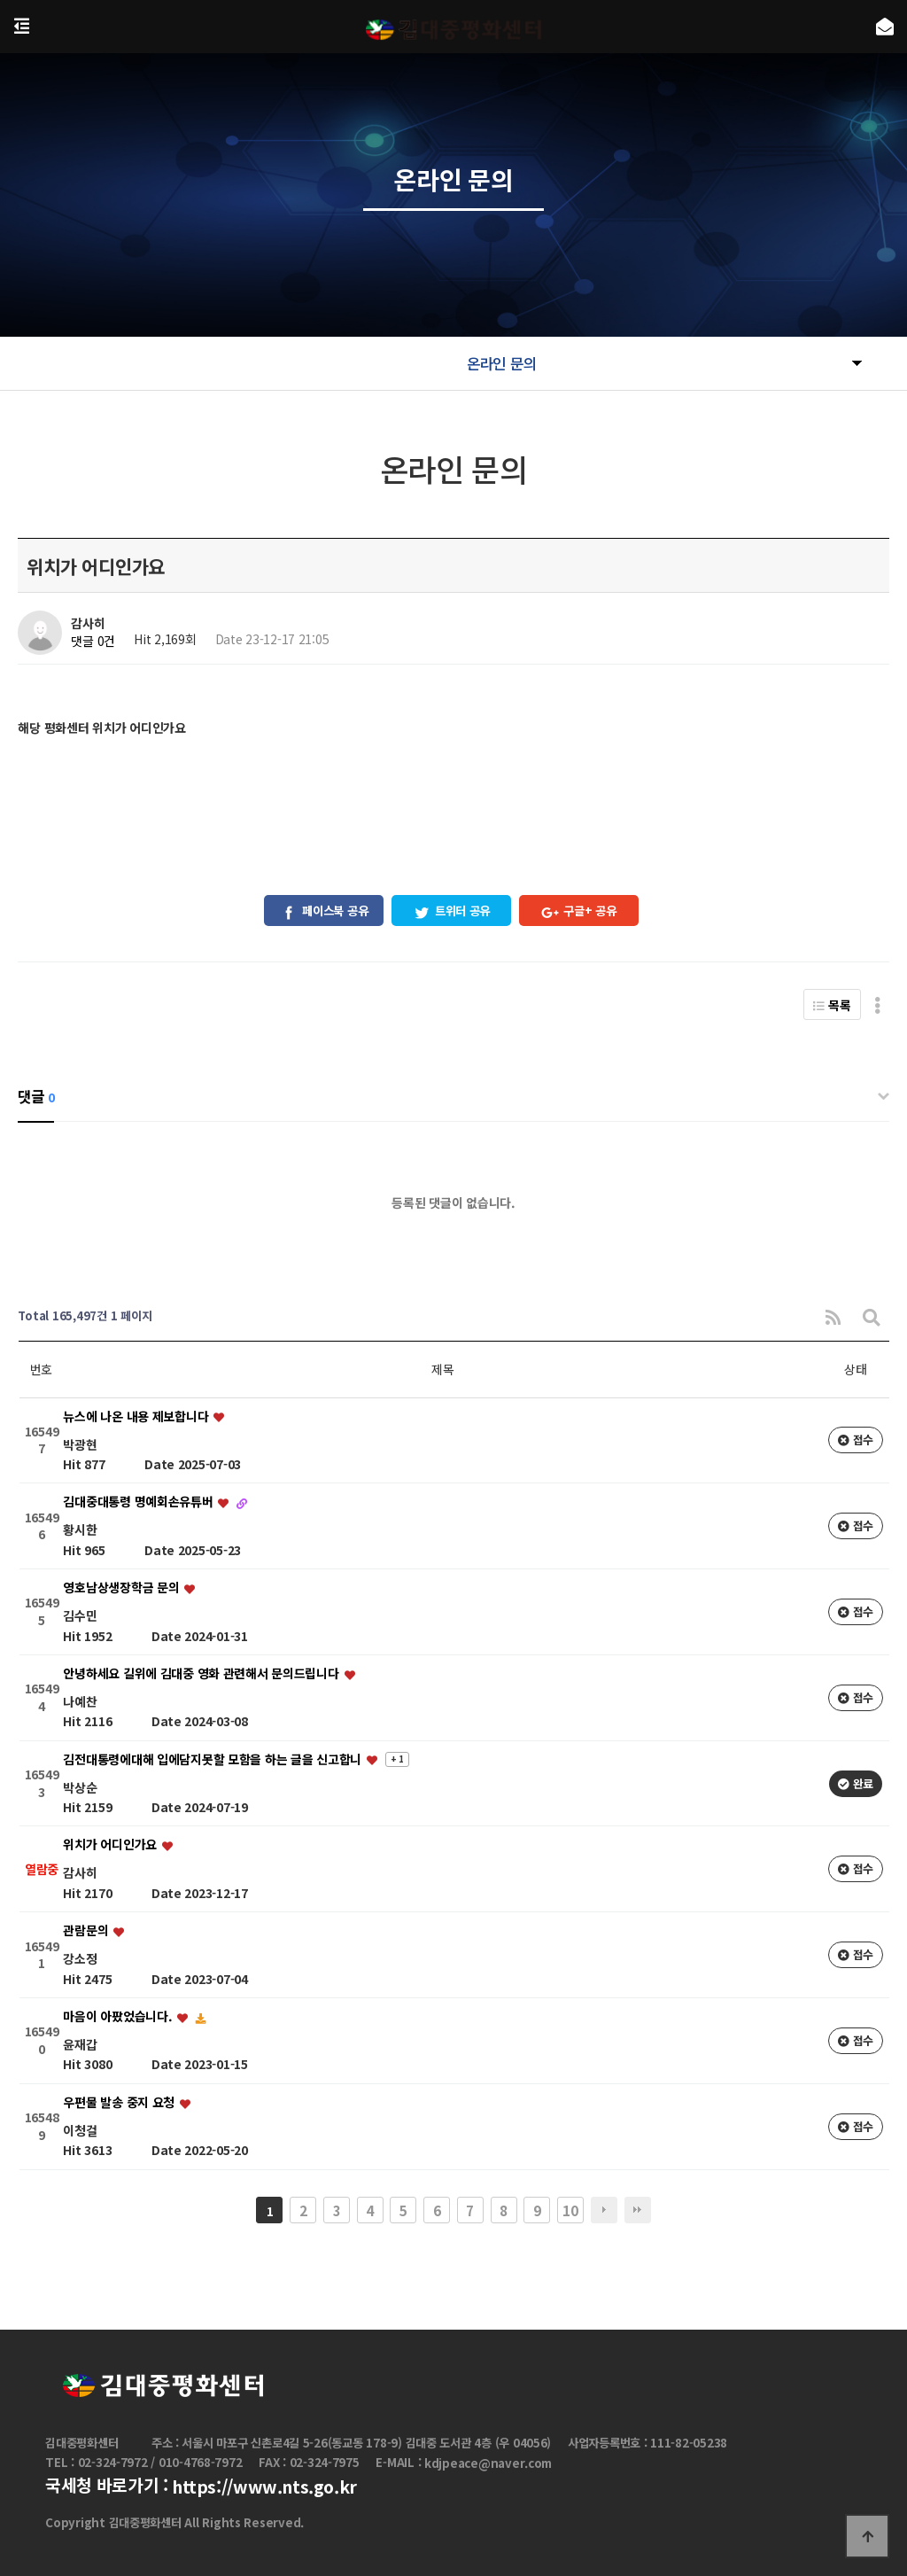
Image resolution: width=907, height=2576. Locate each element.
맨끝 (637, 2210)
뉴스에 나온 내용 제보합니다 (137, 1416)
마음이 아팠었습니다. (119, 2016)
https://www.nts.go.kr (264, 2487)
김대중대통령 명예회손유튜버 (139, 1502)
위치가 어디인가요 (111, 1845)
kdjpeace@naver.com (488, 2463)
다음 (604, 2210)
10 (570, 2210)
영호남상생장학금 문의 (122, 1588)
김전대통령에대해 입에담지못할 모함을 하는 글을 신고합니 (213, 1759)
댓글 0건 (93, 641)
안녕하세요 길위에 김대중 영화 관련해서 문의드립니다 (202, 1673)
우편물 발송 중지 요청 (120, 2102)
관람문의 (87, 1931)
